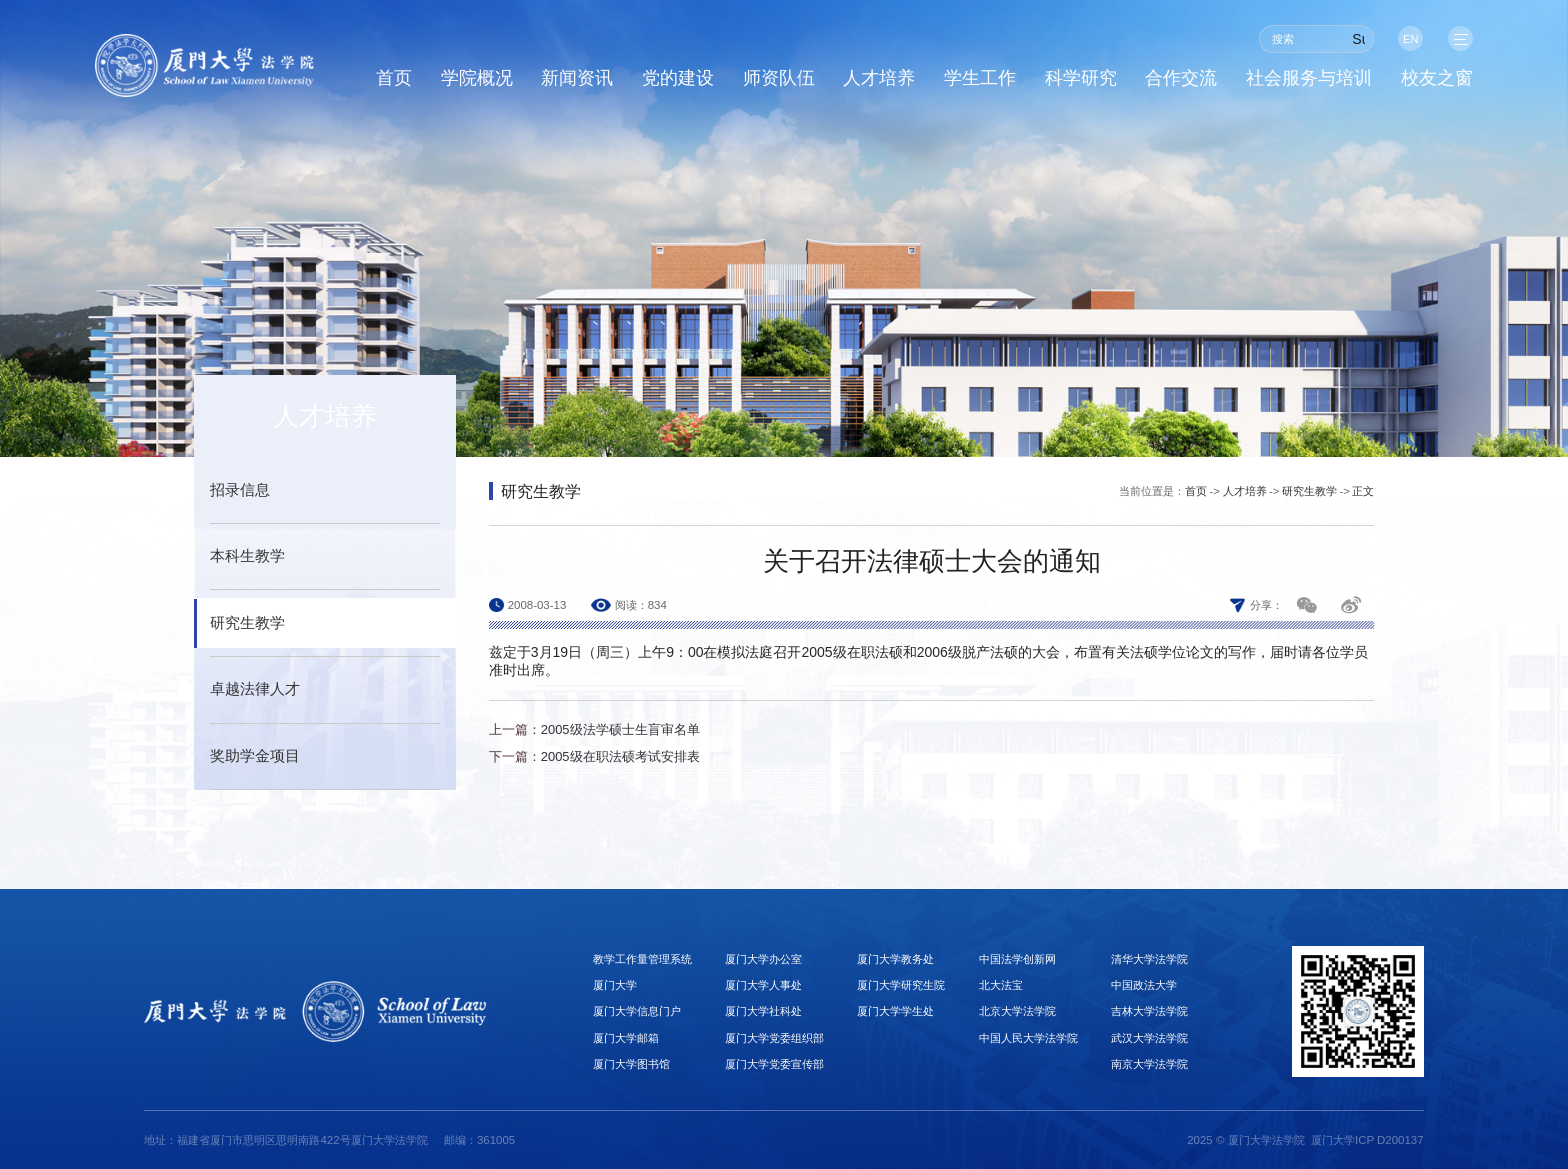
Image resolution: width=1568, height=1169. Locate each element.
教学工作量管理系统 (642, 959)
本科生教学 (247, 556)
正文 (1363, 491)
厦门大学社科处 (763, 1011)
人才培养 (879, 79)
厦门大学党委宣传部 (774, 1064)
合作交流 (1181, 79)
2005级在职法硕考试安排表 (620, 756)
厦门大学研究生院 (901, 985)
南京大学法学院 (1149, 1064)
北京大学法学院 (1017, 1011)
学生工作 (980, 79)
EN (1409, 39)
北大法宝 (1001, 985)
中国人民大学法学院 (1028, 1038)
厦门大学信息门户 (637, 1011)
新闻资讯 (577, 79)
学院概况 (477, 79)
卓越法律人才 (255, 689)
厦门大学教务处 (895, 959)
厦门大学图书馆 (631, 1064)
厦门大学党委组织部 (774, 1038)
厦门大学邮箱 (626, 1038)
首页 (394, 79)
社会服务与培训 (1309, 79)
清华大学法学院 (1149, 959)
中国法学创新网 (1017, 959)
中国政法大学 (1144, 985)
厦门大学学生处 (895, 1011)
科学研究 (1081, 79)
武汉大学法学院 (1149, 1038)
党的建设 (678, 79)
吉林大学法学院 (1149, 1011)
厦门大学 (615, 985)
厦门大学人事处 (763, 985)
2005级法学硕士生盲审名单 (620, 729)
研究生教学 (247, 623)
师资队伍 (779, 79)
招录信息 (240, 490)
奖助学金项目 (255, 756)
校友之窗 (1437, 79)
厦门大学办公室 (763, 959)
